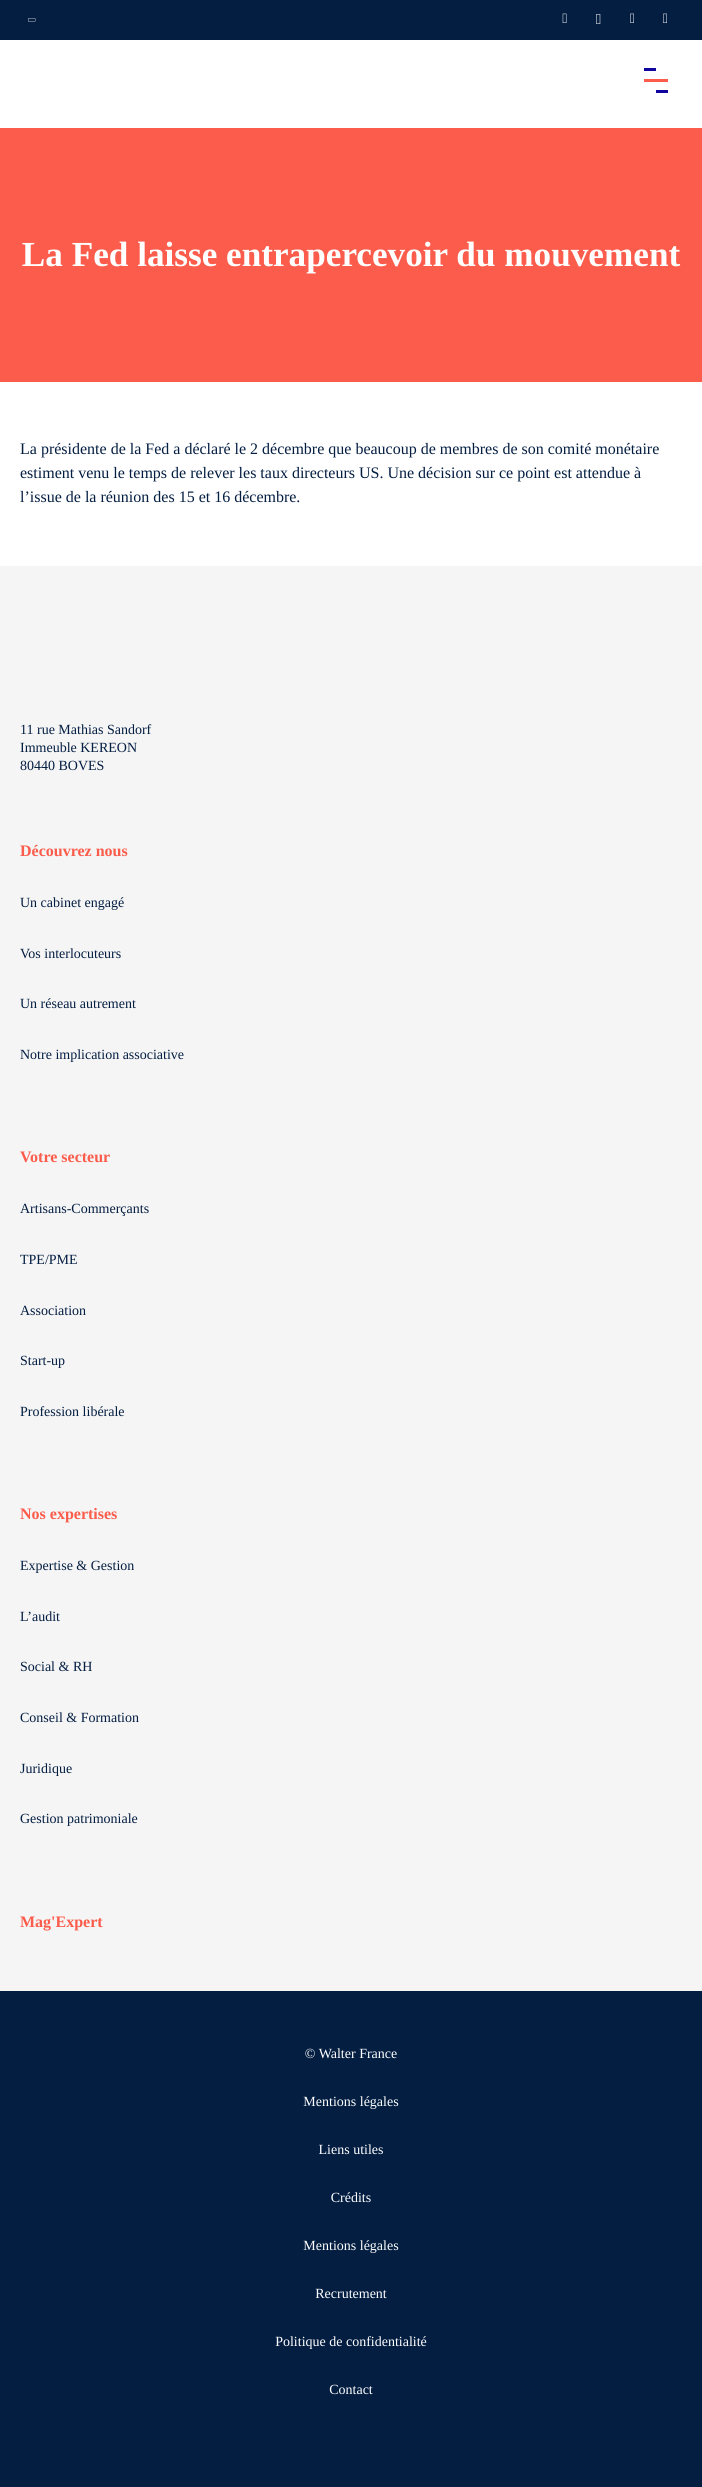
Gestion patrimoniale (79, 1819)
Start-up (42, 1361)
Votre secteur (65, 1157)
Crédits (351, 2198)
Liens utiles (351, 2150)
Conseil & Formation (79, 1718)
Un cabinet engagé (72, 903)
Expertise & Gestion (77, 1566)
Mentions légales (350, 2102)
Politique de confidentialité (351, 2342)
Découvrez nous (74, 851)
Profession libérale (72, 1412)
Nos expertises (68, 1514)
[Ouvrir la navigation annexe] (32, 20)
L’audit (40, 1617)
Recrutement (351, 2294)
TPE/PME (49, 1260)
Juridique (46, 1769)
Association (53, 1311)
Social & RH (56, 1667)
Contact (351, 2390)
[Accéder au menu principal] (656, 80)
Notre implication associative (102, 1055)
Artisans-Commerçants (84, 1209)
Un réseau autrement (78, 1004)
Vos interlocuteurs (70, 954)
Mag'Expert (61, 1922)
